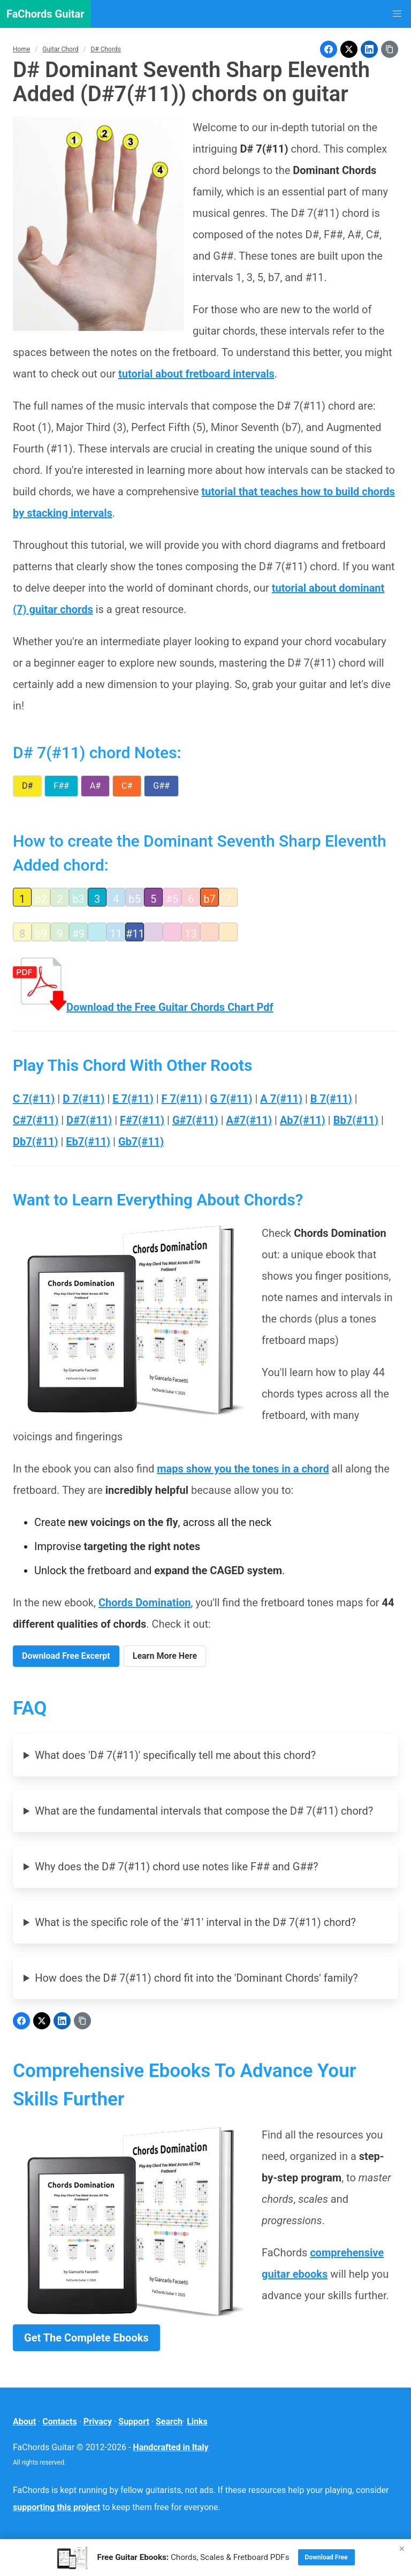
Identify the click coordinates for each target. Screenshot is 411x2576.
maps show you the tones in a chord (243, 1468)
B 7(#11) (331, 1098)
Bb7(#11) (355, 1120)
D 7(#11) (83, 1098)
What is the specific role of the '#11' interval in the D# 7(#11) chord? (195, 1922)
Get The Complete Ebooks (86, 2337)
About (24, 2421)
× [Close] (402, 2548)
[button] (397, 14)
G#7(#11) (195, 1120)
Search (169, 2421)
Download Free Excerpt (66, 1656)
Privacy (97, 2421)
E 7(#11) (133, 1098)
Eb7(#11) (88, 1141)
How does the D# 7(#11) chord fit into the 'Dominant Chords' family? (196, 1977)
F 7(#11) (182, 1098)
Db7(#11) (35, 1141)
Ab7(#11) (302, 1120)
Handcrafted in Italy (170, 2447)
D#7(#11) (89, 1120)
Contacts (59, 2421)
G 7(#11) (231, 1098)
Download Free (326, 2557)
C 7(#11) (34, 1098)
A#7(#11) (249, 1120)
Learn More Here (165, 1656)
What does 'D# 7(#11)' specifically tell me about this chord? (175, 1755)
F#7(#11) (142, 1120)
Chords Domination (144, 1602)
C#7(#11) (35, 1120)
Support (133, 2421)
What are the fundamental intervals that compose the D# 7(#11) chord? (204, 1810)
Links (197, 2421)
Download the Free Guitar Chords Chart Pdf (143, 1007)
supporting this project (56, 2507)
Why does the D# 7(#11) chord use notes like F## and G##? (176, 1866)
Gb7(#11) (141, 1141)
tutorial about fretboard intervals (196, 373)
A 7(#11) (281, 1098)
